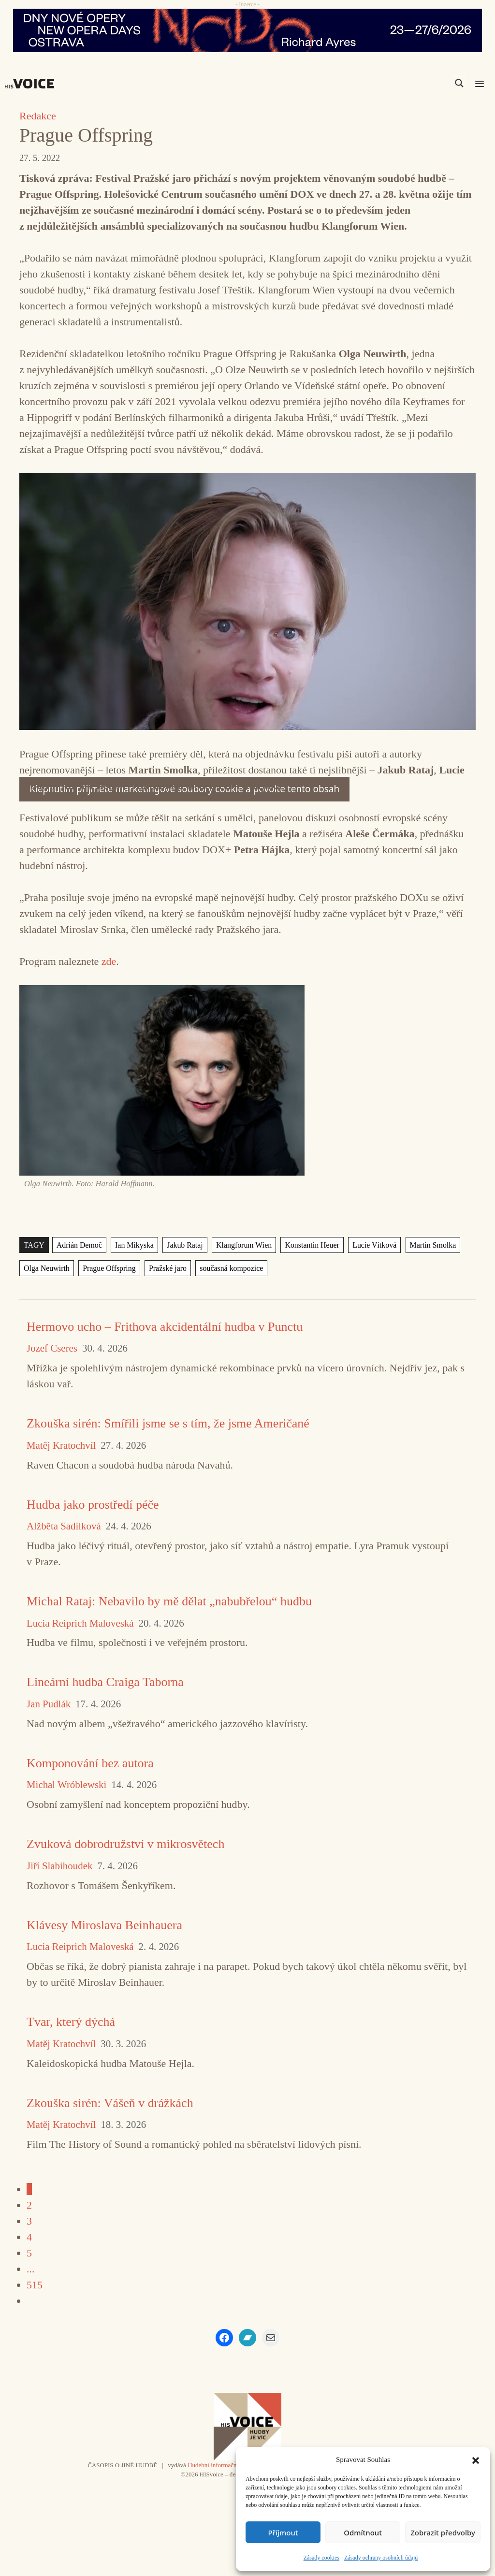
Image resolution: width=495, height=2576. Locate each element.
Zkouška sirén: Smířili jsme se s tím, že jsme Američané (168, 1423)
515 (35, 2285)
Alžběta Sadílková (64, 1526)
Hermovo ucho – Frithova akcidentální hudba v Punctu (165, 1327)
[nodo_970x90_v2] (247, 30)
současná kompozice (231, 1268)
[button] (475, 2459)
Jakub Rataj (185, 1245)
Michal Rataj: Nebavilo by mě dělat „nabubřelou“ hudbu (169, 1601)
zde (109, 961)
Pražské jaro (168, 1268)
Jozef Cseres (52, 1348)
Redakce (37, 116)
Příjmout (283, 2532)
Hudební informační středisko (225, 2465)
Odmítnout (363, 2532)
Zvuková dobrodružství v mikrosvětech (125, 1844)
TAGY (34, 1245)
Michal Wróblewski (66, 1785)
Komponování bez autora (90, 1763)
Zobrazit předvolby (442, 2532)
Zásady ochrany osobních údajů (381, 2557)
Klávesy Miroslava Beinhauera (104, 1925)
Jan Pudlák (49, 1704)
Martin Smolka (433, 1245)
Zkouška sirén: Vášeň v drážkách (110, 2103)
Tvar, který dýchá (71, 2022)
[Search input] (413, 83)
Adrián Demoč (79, 1245)
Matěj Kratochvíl (61, 1446)
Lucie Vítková (374, 1245)
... (31, 2269)
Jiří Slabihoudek (59, 1866)
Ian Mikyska (134, 1245)
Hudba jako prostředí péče (93, 1505)
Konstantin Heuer (312, 1245)
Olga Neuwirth (47, 1268)
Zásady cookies (321, 2557)
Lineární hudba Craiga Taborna (105, 1682)
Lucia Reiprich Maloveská (80, 1623)
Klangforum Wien (244, 1245)
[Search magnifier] (459, 83)
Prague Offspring (109, 1268)
